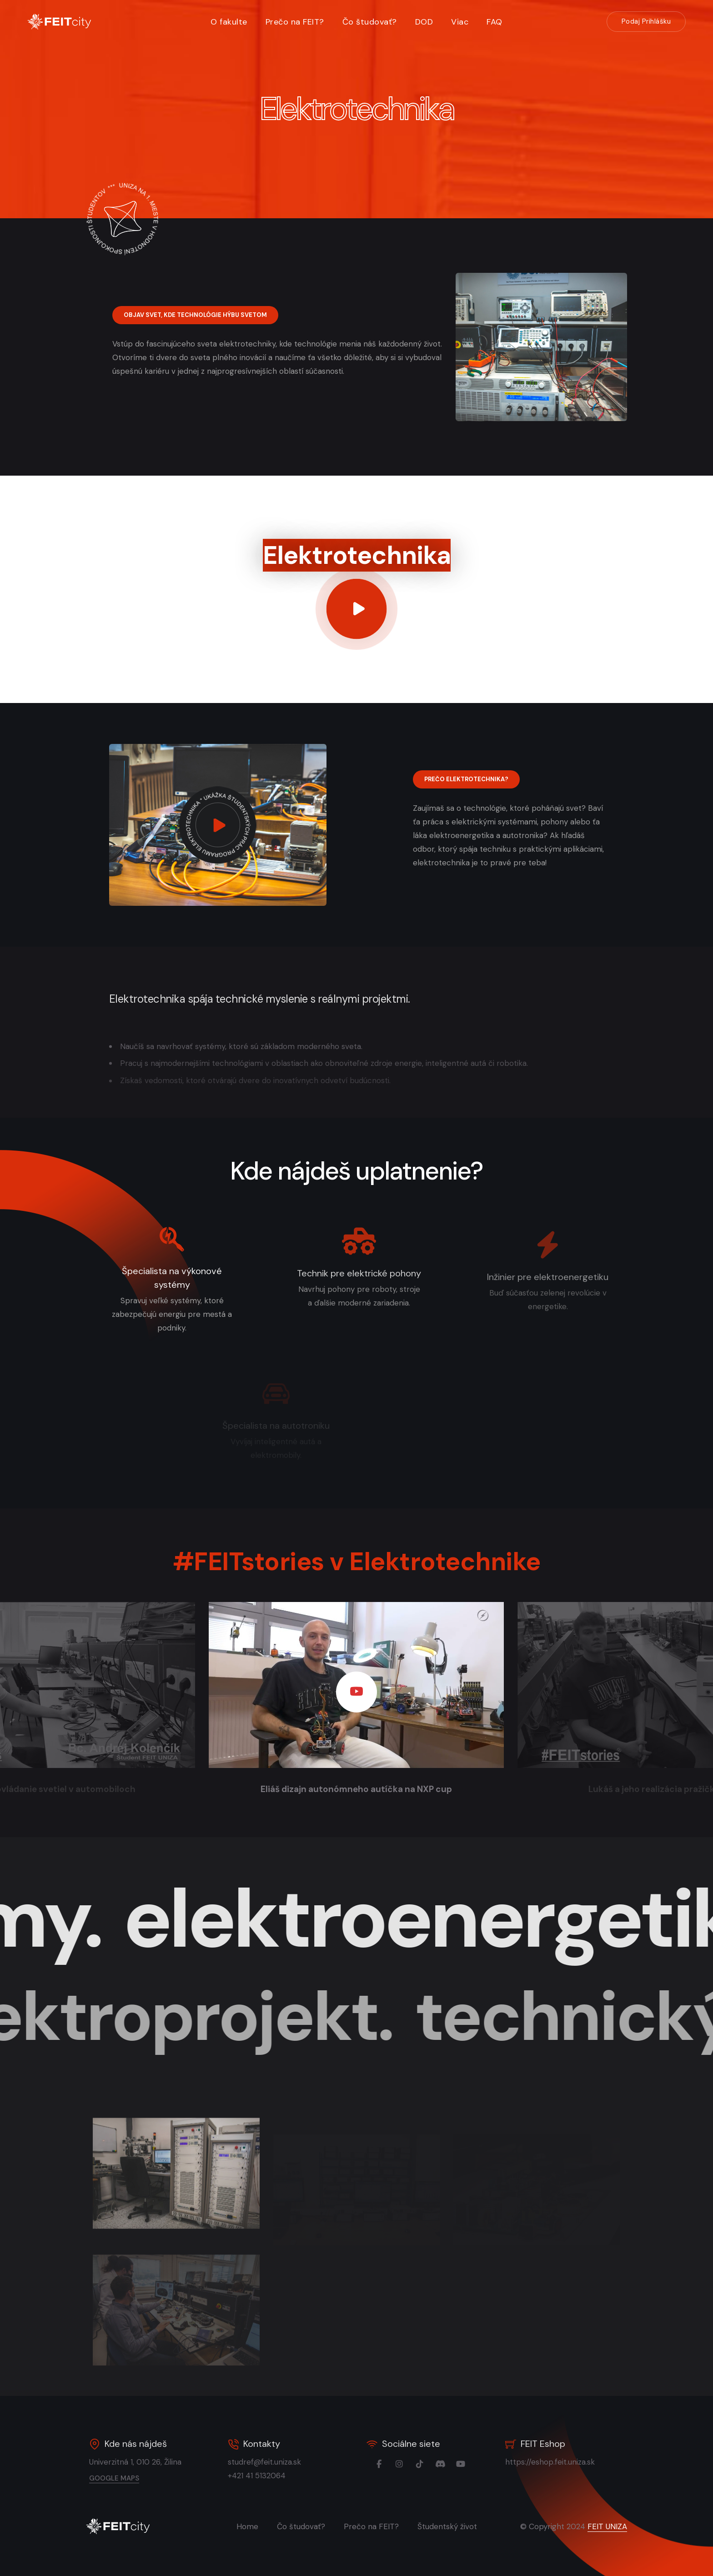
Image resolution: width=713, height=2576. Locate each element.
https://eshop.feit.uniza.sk (568, 2462)
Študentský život (447, 2526)
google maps (132, 2478)
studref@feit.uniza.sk (282, 2462)
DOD (424, 21)
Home (247, 2526)
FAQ (494, 21)
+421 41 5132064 (275, 2476)
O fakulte (229, 21)
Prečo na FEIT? (295, 21)
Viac (459, 21)
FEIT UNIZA (607, 2526)
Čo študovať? (369, 21)
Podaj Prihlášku (646, 21)
